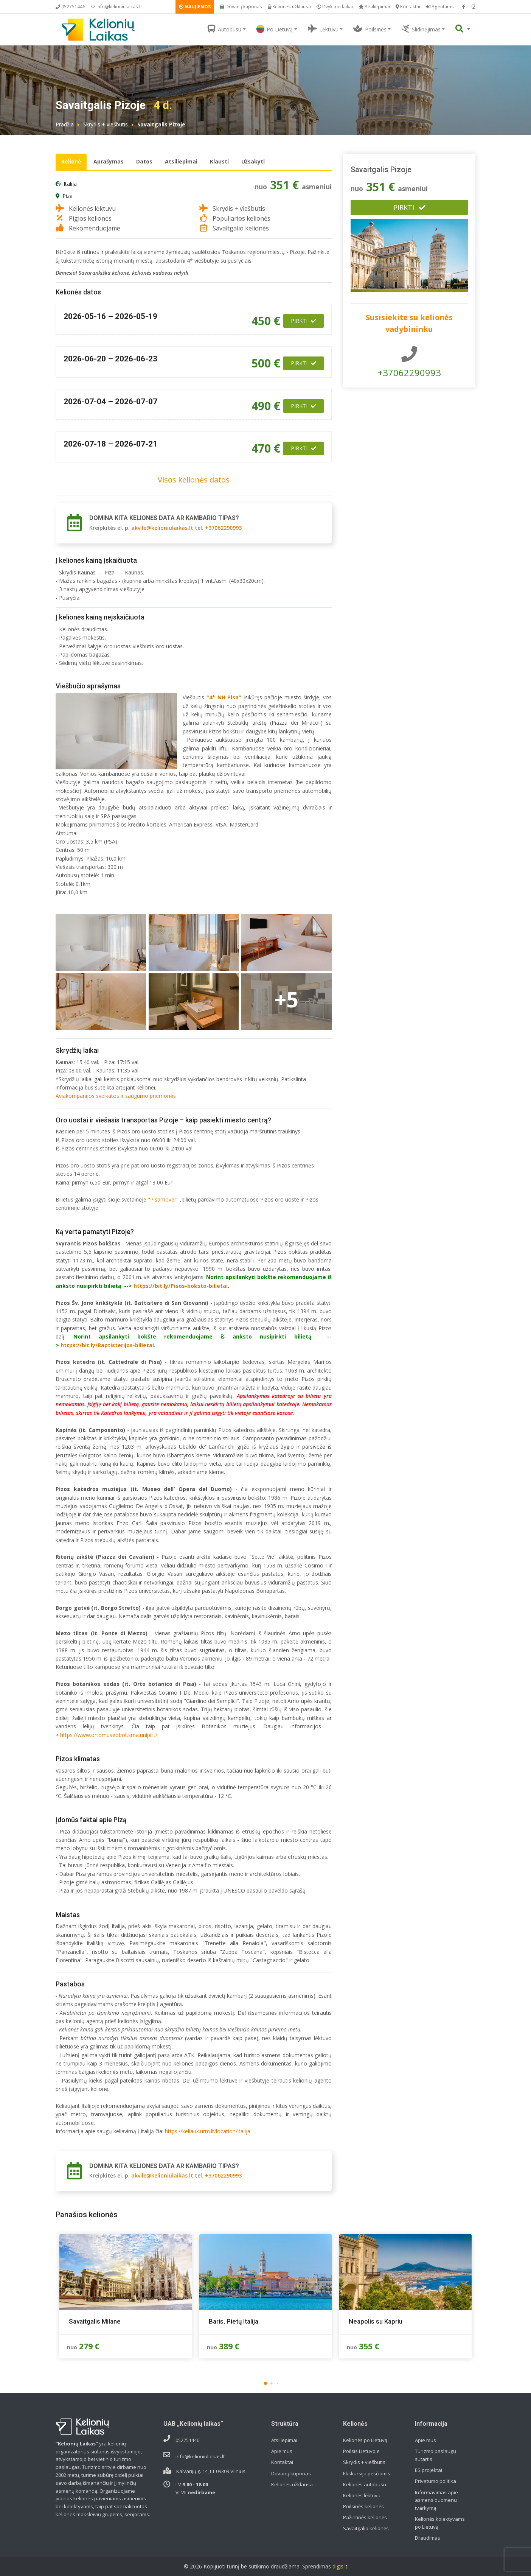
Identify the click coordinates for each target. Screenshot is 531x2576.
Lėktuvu (323, 29)
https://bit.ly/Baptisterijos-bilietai (107, 1345)
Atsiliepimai (374, 6)
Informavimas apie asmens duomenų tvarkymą (436, 2500)
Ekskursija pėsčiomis (366, 2473)
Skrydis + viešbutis (105, 124)
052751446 (70, 6)
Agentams (440, 6)
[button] (265, 2383)
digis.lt (340, 2566)
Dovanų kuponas (241, 6)
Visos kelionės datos (194, 480)
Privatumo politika (435, 2481)
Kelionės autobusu (364, 2484)
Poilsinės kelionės (363, 2506)
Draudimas (427, 2537)
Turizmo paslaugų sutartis (435, 2455)
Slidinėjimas (420, 29)
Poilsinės (369, 29)
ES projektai (428, 2470)
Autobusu (224, 29)
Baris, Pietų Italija (233, 2321)
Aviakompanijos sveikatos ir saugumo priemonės (116, 1095)
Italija (70, 184)
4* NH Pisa (224, 697)
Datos (144, 161)
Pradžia (65, 124)
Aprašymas (108, 161)
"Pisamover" (163, 1199)
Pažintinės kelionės (365, 2517)
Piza (67, 196)
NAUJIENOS (195, 6)
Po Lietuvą (274, 29)
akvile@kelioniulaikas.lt (162, 527)
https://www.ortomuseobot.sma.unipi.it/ (108, 1735)
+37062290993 (223, 527)
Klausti (219, 161)
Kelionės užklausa (289, 6)
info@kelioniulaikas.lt (116, 6)
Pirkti (303, 320)
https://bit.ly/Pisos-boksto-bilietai (181, 1285)
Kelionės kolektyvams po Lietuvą (440, 2522)
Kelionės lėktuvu (361, 2495)
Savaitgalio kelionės (366, 2528)
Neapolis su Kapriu (375, 2321)
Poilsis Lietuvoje (361, 2451)
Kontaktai (408, 6)
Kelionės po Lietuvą (365, 2440)
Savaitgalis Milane (95, 2321)
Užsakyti (253, 161)
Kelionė (71, 161)
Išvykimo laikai (335, 6)
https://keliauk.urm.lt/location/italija (207, 2131)
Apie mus (281, 2451)
